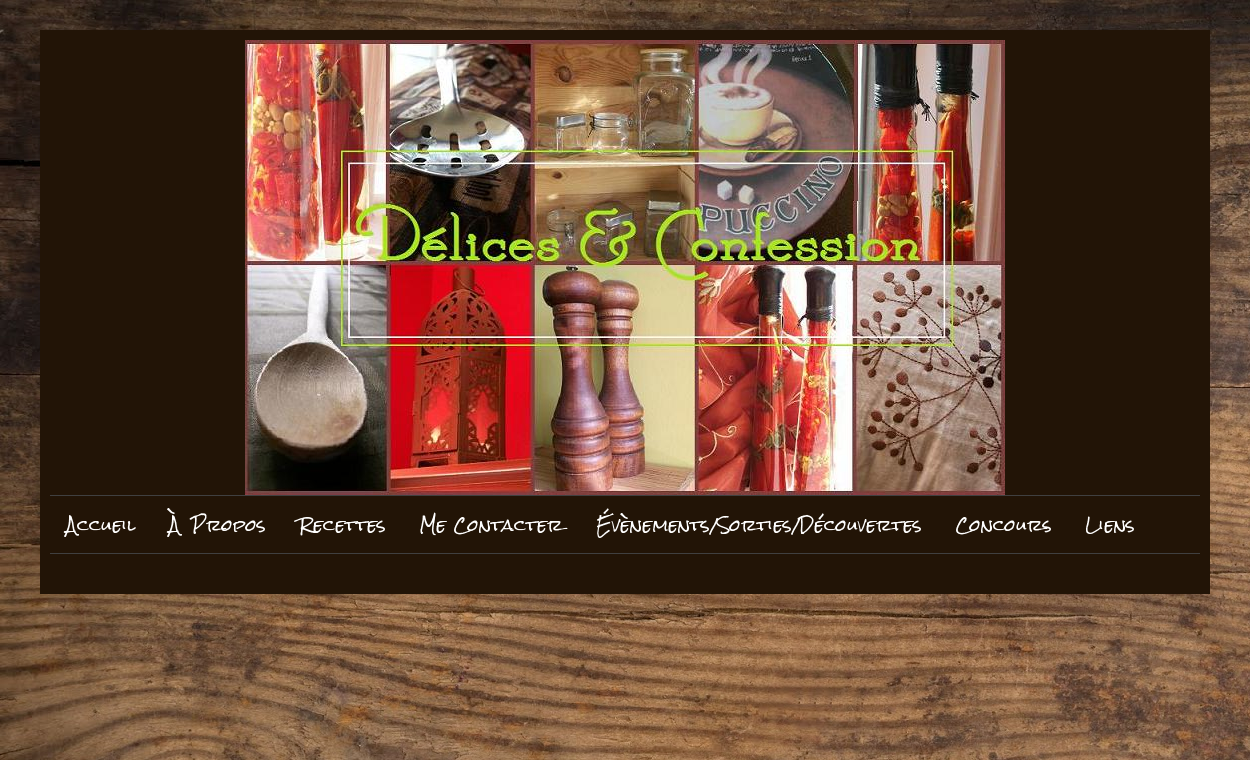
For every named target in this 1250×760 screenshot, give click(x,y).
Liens (1110, 524)
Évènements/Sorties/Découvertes (759, 524)
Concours (1003, 524)
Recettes (342, 524)
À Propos (217, 524)
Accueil (101, 524)
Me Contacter (491, 524)
